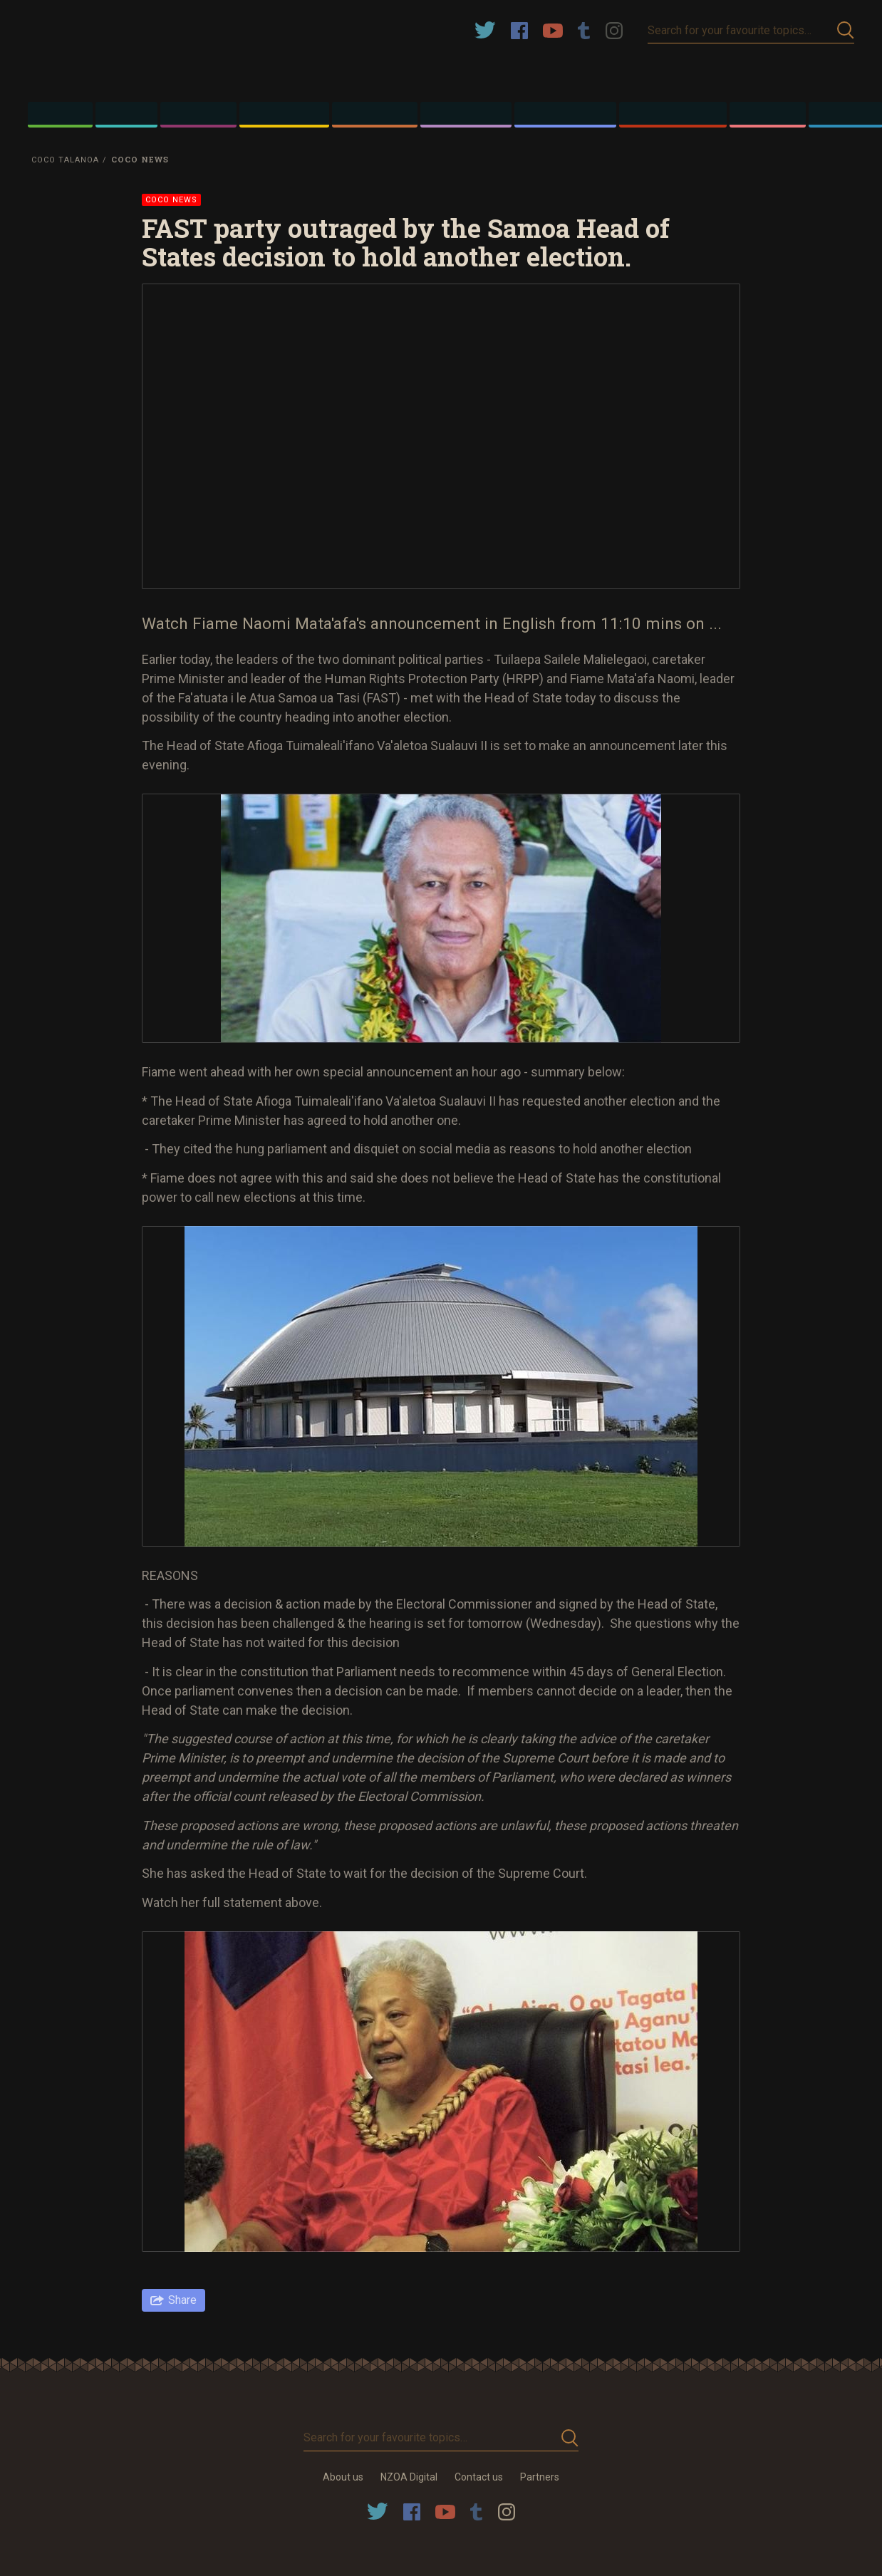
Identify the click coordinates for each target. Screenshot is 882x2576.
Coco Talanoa (65, 160)
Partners (539, 2477)
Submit (845, 30)
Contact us (479, 2477)
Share (182, 2300)
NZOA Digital (408, 2477)
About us (343, 2477)
